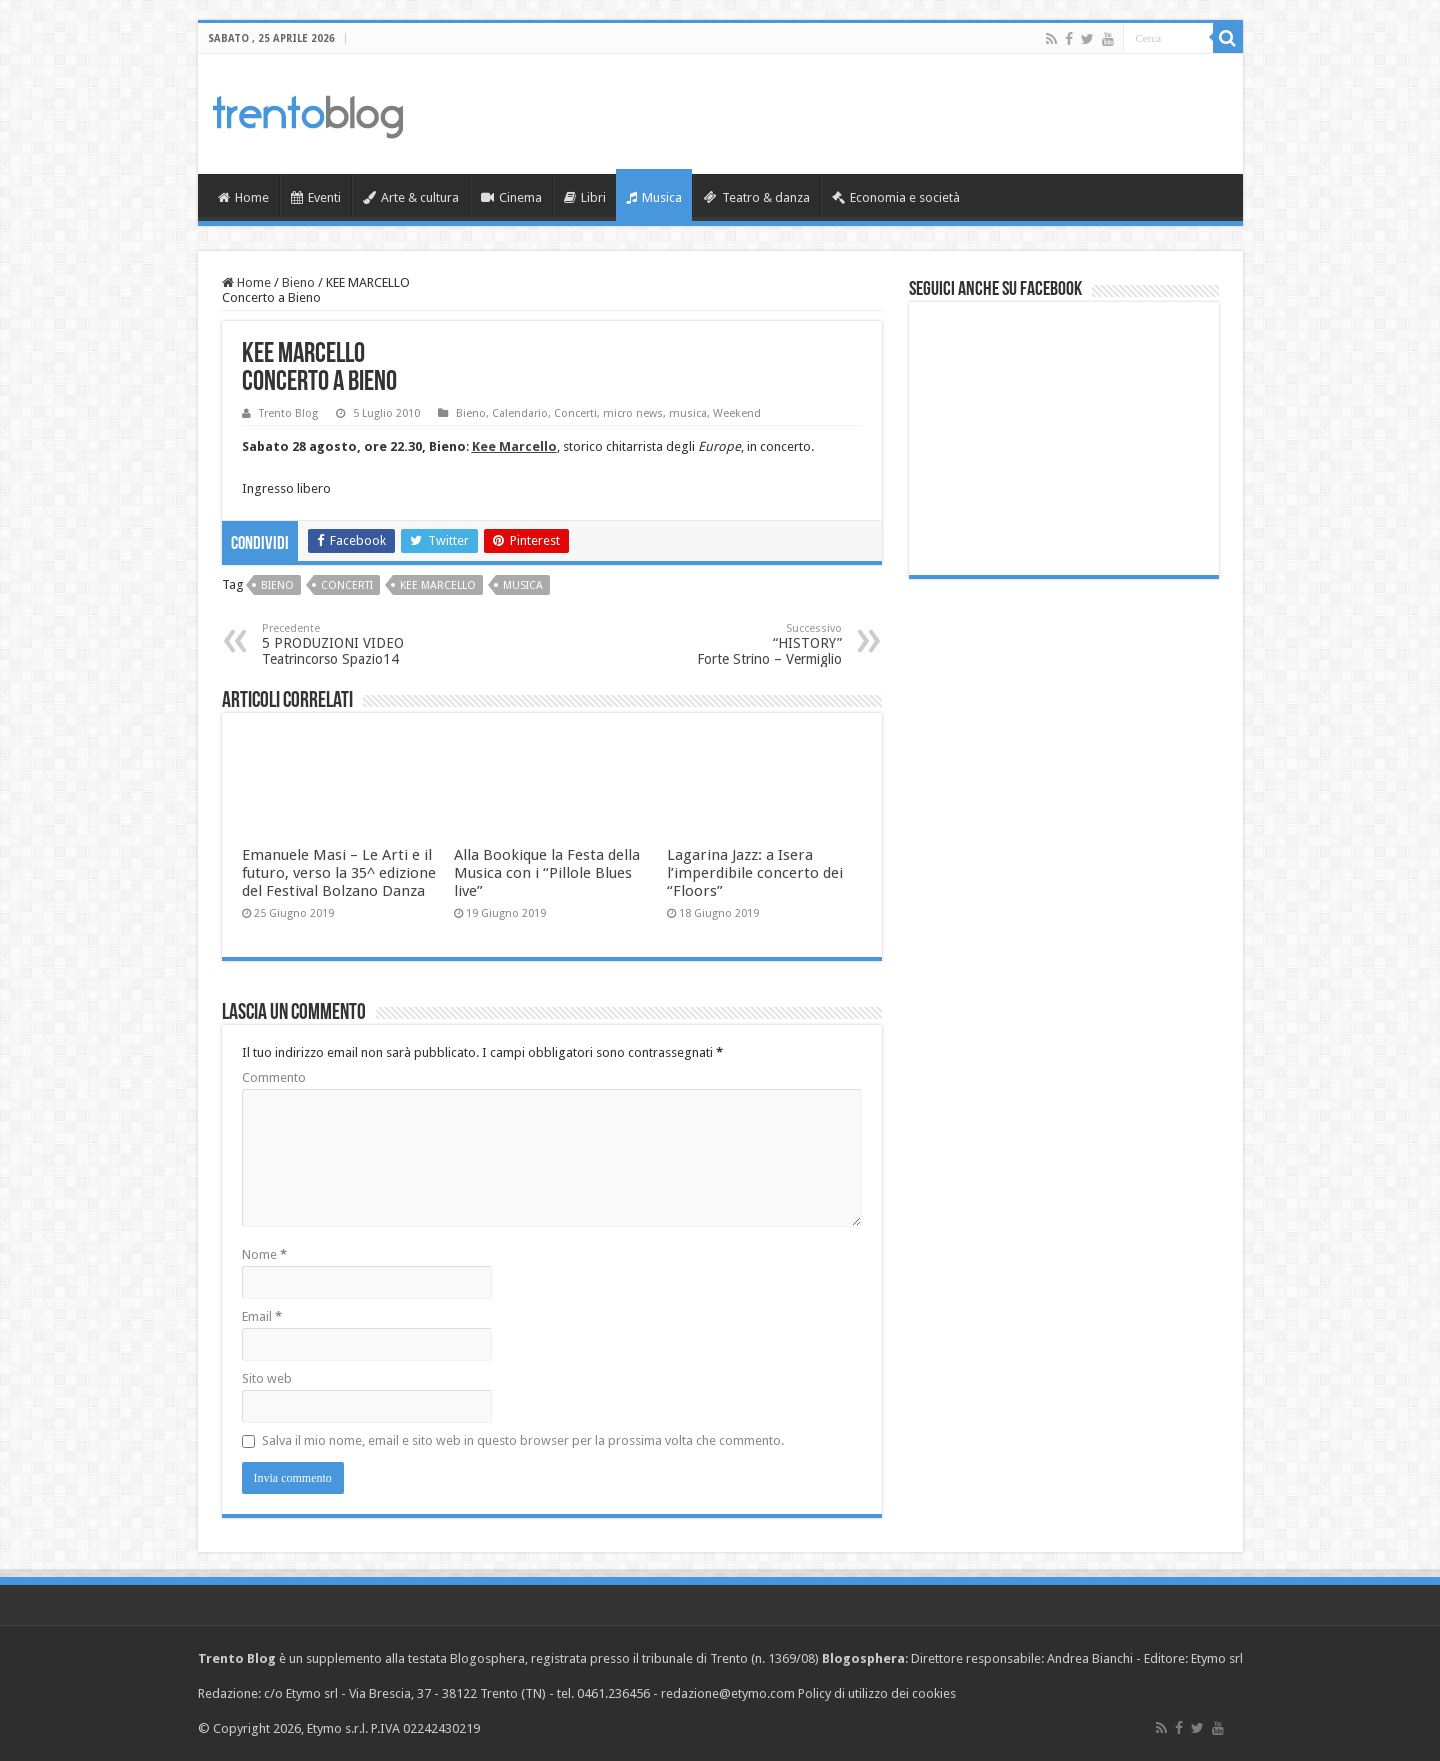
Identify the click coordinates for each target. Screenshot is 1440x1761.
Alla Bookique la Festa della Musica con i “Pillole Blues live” (547, 873)
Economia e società (896, 197)
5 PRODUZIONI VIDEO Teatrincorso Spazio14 (364, 644)
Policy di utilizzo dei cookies (877, 1693)
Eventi (316, 197)
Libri (585, 197)
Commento (274, 1077)
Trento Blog (288, 413)
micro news (633, 413)
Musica (654, 197)
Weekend (737, 413)
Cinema (511, 197)
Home (243, 197)
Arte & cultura (411, 197)
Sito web (267, 1378)
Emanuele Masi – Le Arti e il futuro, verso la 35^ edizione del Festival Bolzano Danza (339, 873)
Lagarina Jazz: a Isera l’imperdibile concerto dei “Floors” (755, 873)
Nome (264, 1254)
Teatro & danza (757, 197)
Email (262, 1316)
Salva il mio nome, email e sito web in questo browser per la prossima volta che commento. (523, 1440)
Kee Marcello (438, 585)
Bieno (298, 282)
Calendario (520, 413)
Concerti (575, 413)
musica (688, 413)
